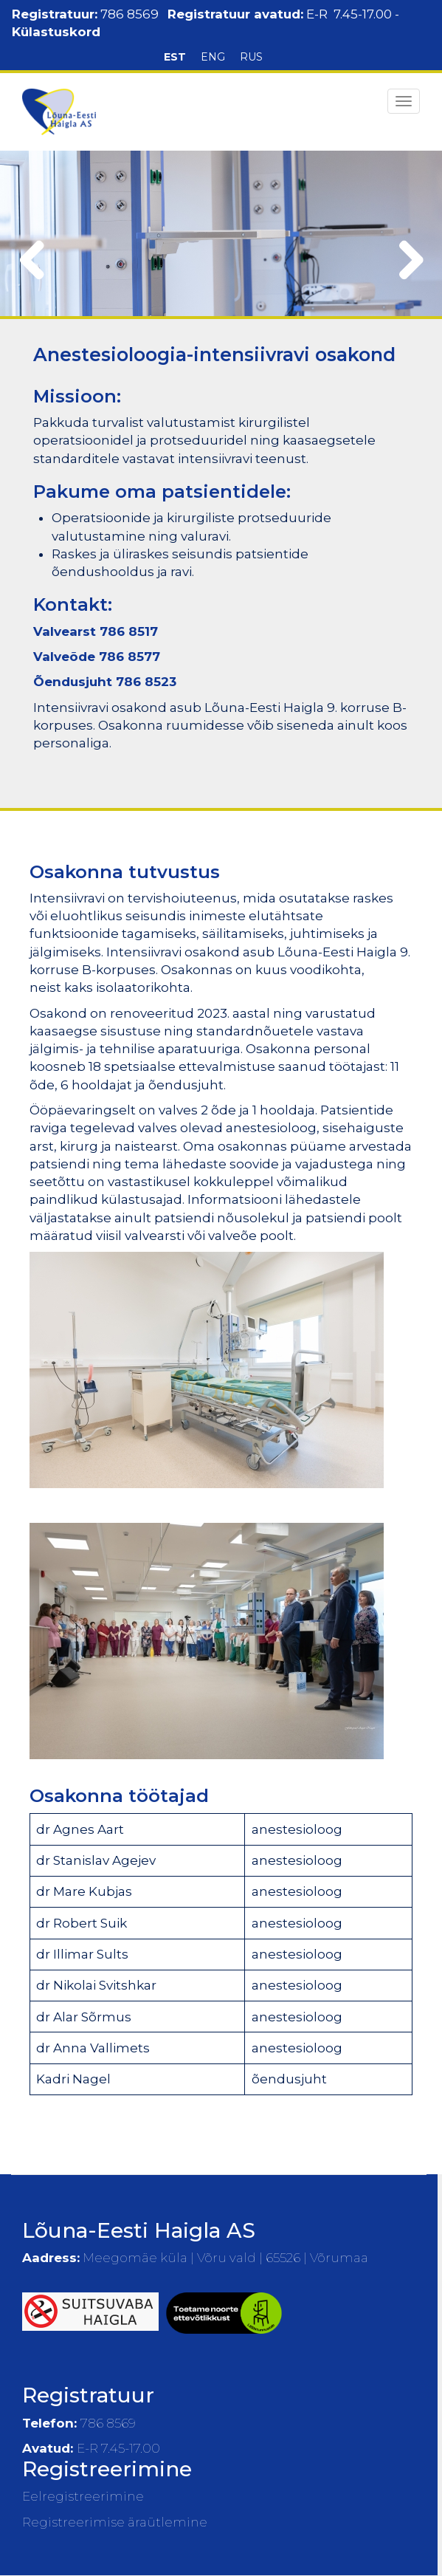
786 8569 (129, 14)
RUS (251, 57)
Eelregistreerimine (83, 2496)
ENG (213, 57)
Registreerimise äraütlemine (114, 2522)
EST (175, 57)
